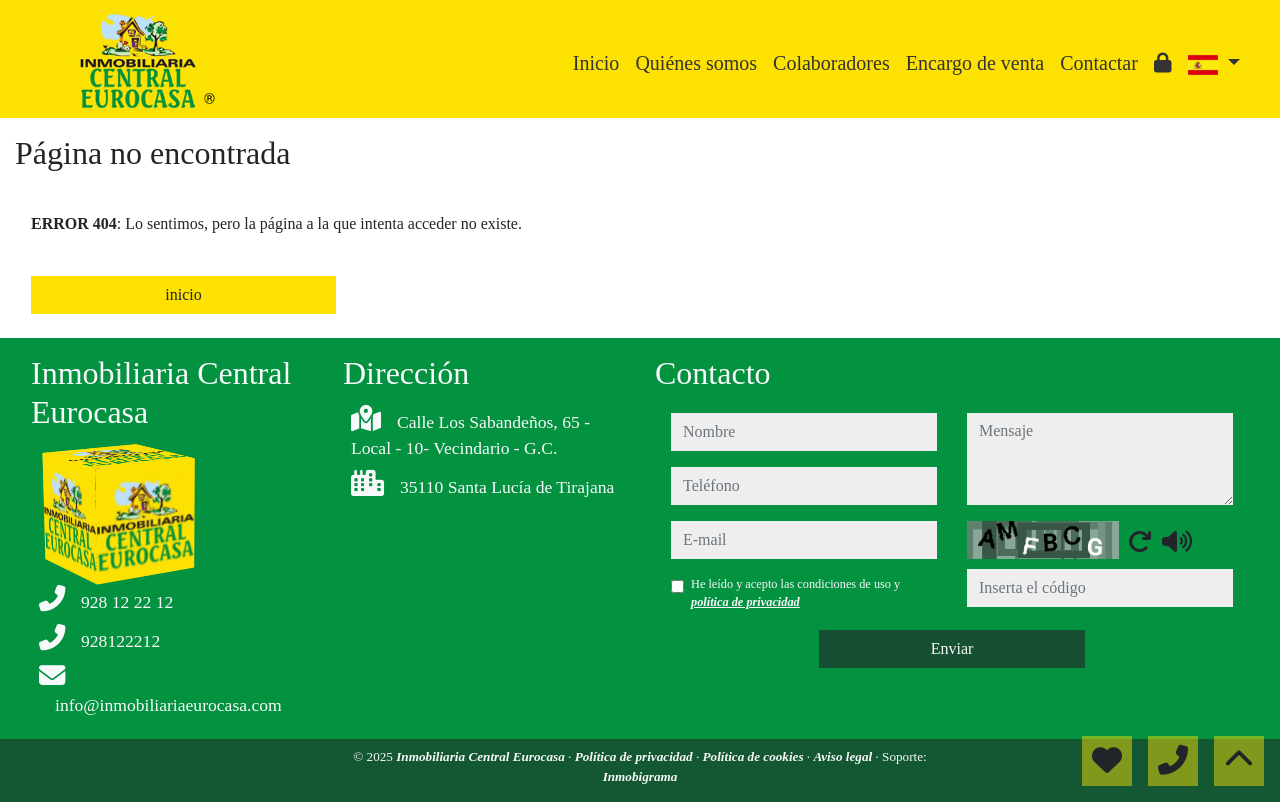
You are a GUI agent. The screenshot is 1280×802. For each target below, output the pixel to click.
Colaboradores (831, 63)
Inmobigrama (640, 776)
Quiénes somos (696, 63)
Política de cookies (754, 756)
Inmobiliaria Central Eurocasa (482, 756)
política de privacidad (745, 602)
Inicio (596, 63)
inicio (183, 294)
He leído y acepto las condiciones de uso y (795, 593)
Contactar (1099, 63)
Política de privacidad (635, 756)
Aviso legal (844, 756)
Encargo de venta (975, 63)
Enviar (952, 648)
